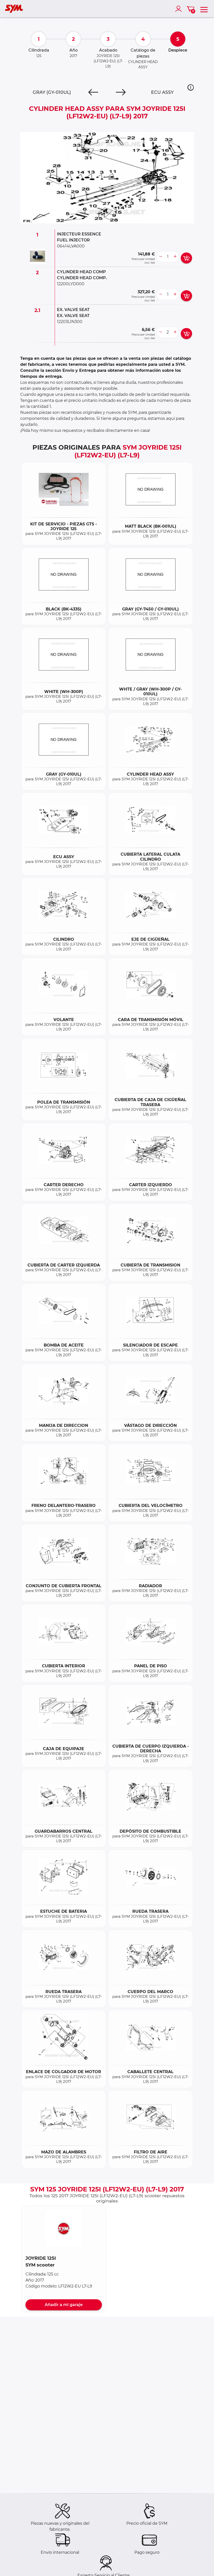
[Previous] (93, 92)
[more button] (175, 256)
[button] (190, 87)
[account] (179, 9)
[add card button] (186, 257)
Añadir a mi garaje (64, 2304)
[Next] (121, 92)
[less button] (160, 256)
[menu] (204, 9)
